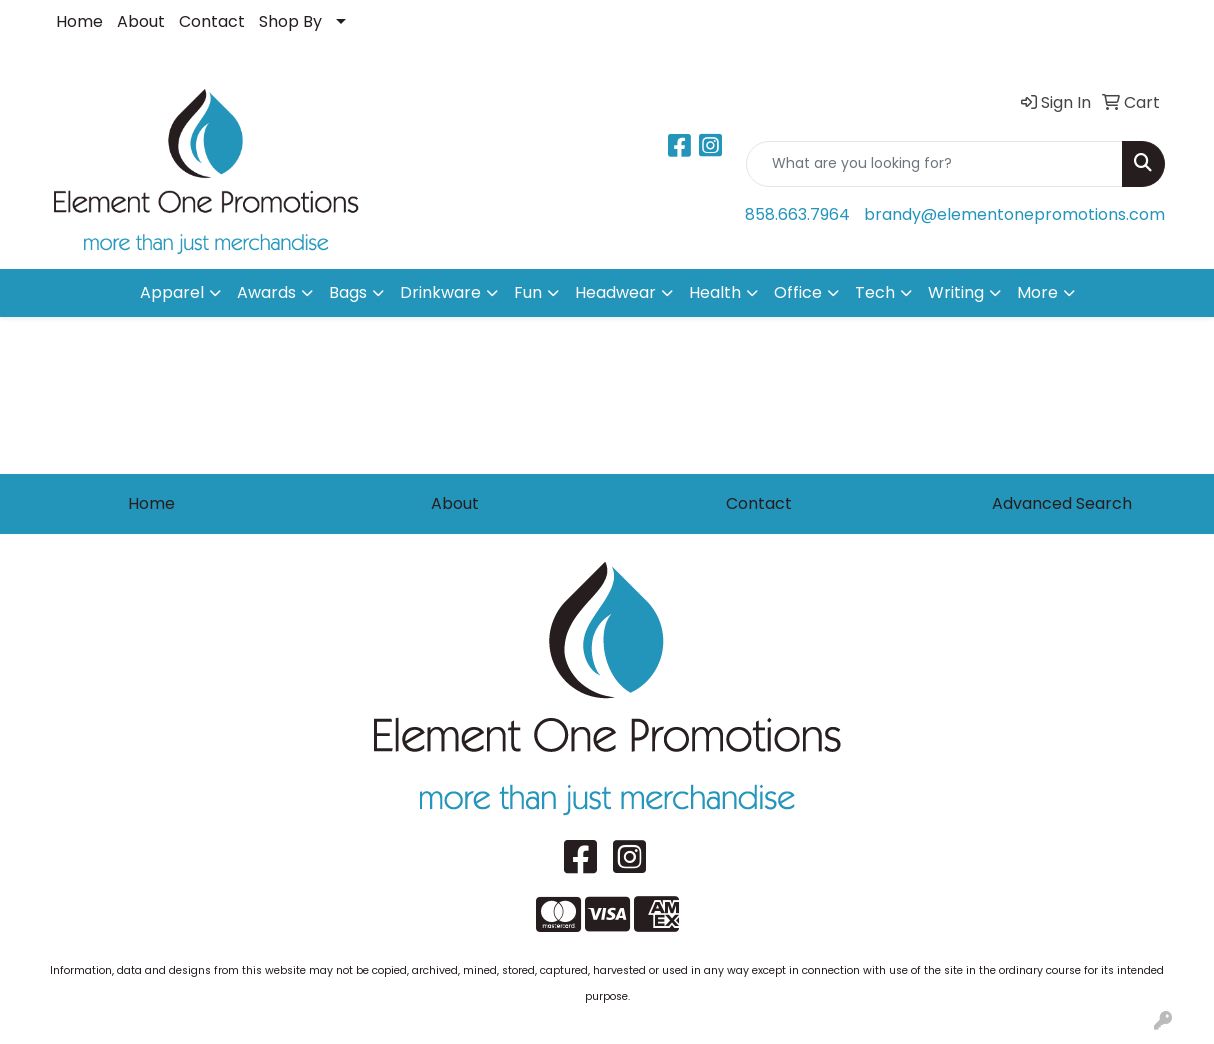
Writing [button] (956, 292)
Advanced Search (1062, 503)
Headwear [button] (615, 292)
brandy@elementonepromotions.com (1014, 214)
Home (79, 21)
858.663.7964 (797, 214)
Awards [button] (266, 292)
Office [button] (798, 292)
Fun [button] (528, 292)
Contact (212, 21)
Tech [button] (875, 292)
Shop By (290, 21)
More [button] (1037, 292)
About (141, 21)
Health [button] (715, 292)
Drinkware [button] (440, 292)
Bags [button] (348, 292)
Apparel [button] (172, 292)
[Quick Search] (934, 164)
